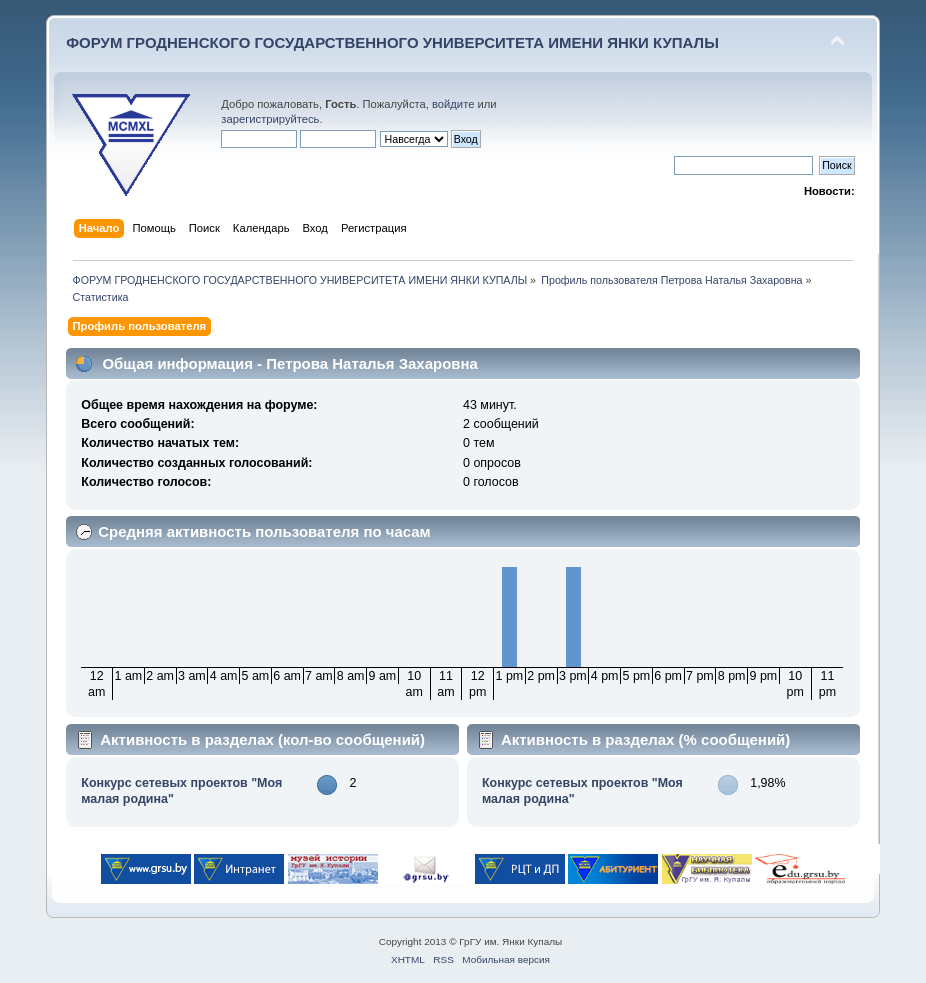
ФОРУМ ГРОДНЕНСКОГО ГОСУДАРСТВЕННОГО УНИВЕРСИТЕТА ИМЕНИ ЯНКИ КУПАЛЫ (392, 42)
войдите (453, 104)
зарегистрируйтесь (270, 119)
